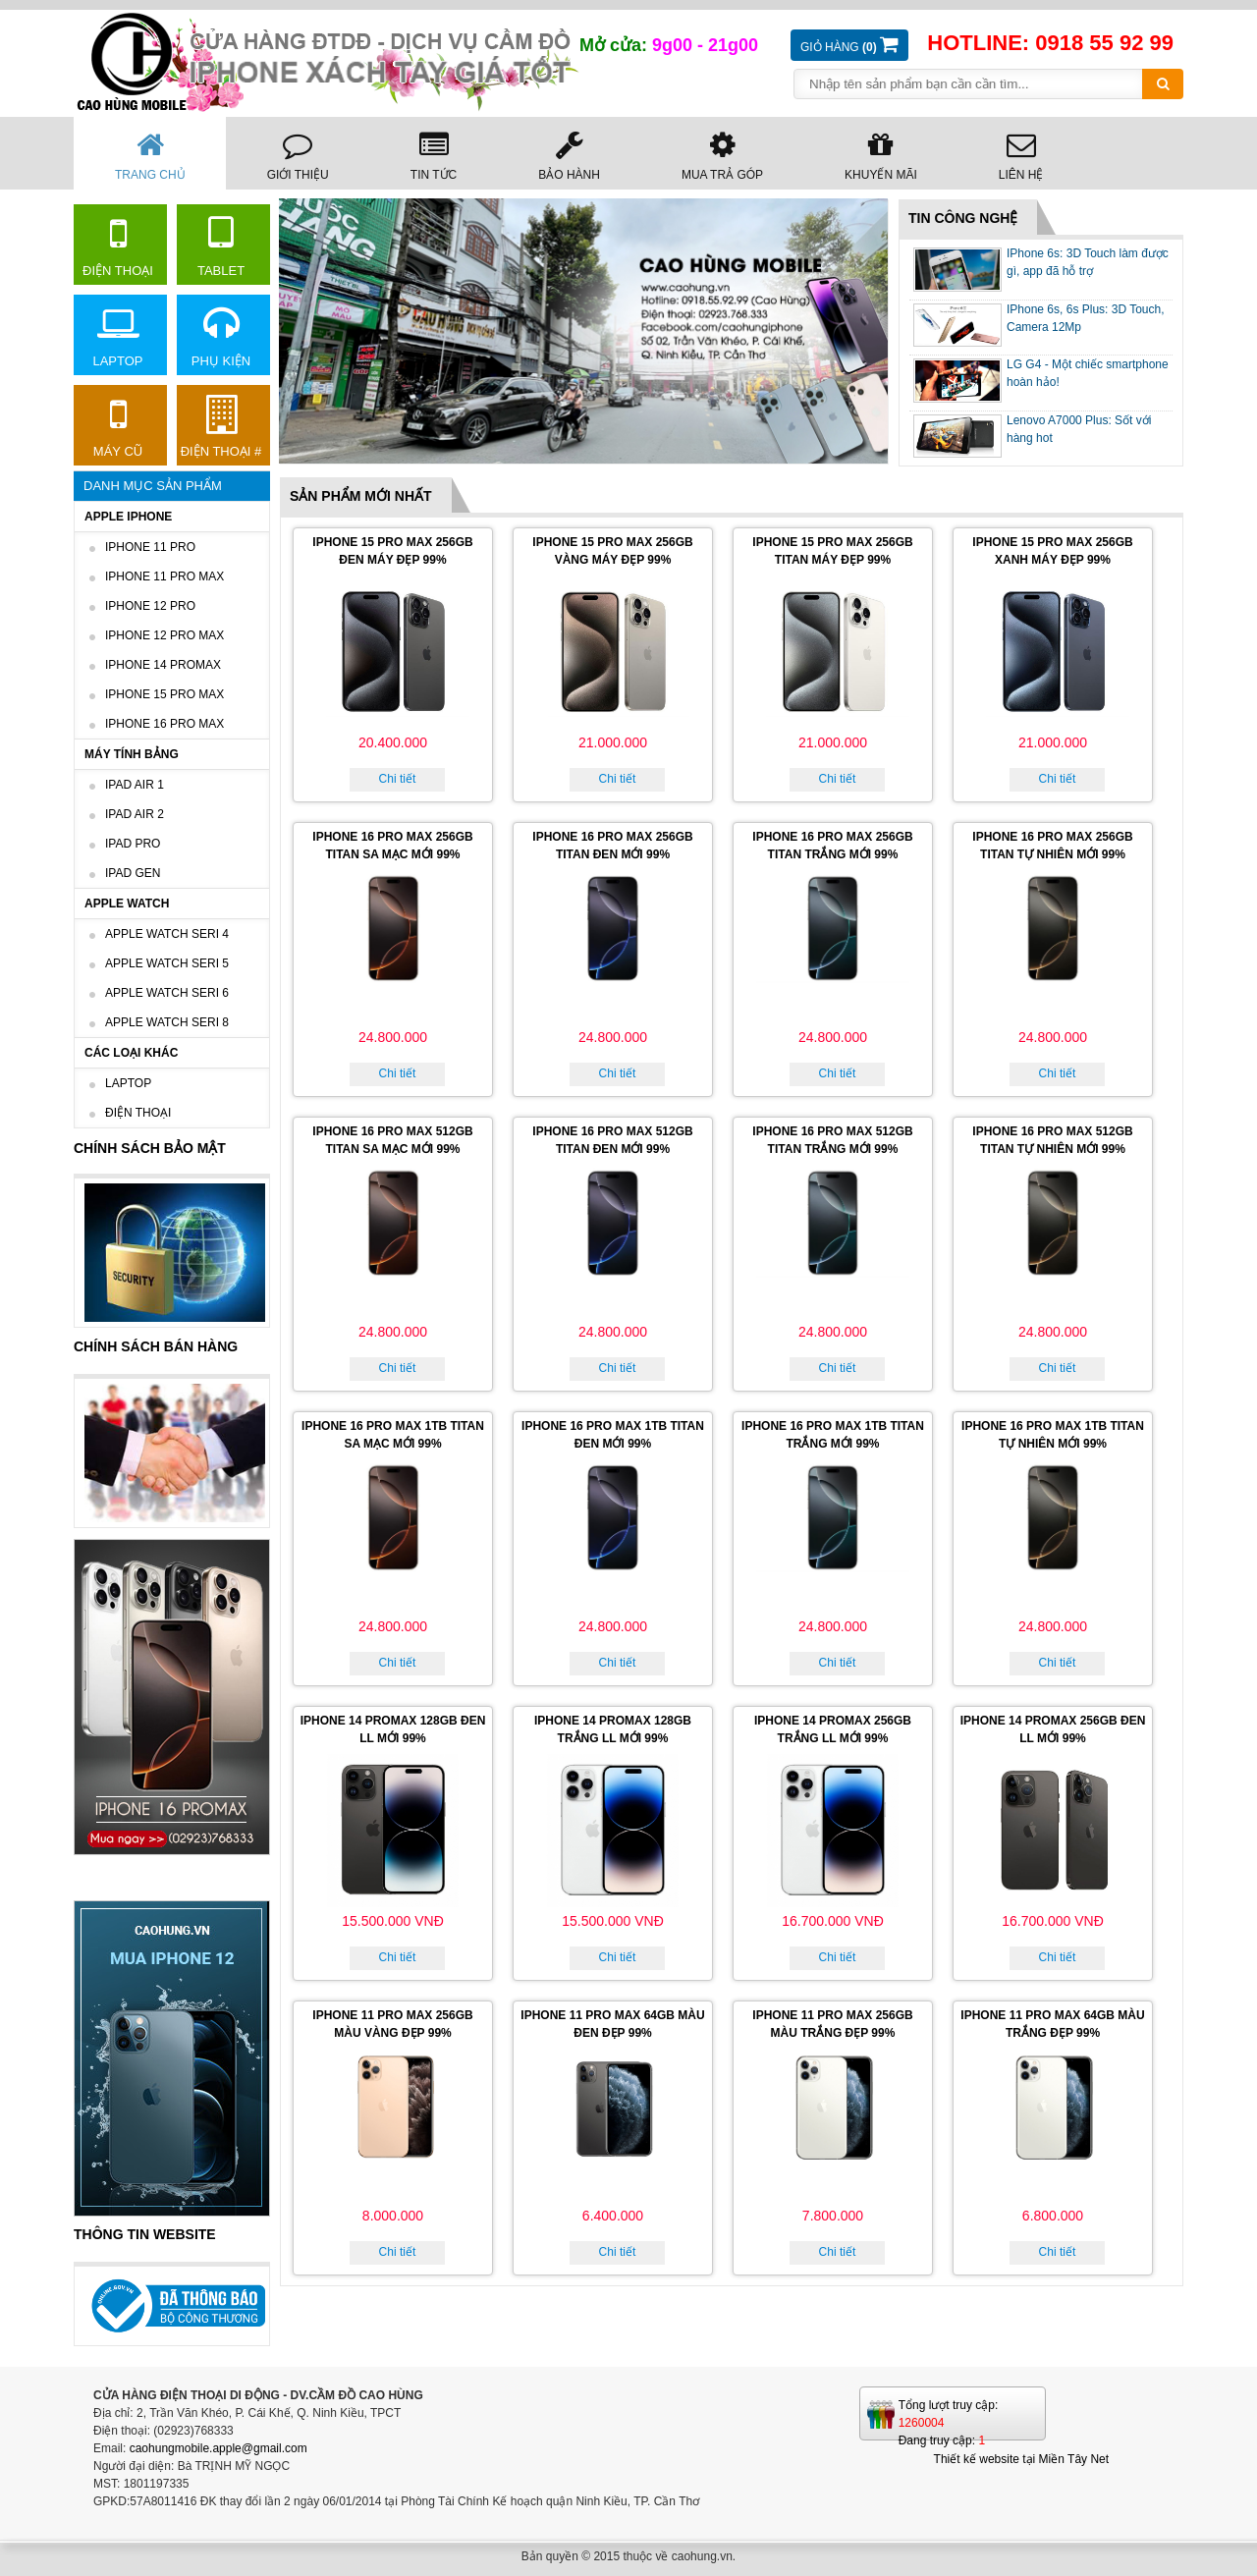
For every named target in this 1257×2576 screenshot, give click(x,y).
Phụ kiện (220, 336)
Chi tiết (397, 779)
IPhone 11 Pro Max (164, 576)
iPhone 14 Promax (163, 665)
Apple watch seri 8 (167, 1022)
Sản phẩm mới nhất (361, 496)
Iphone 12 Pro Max (164, 635)
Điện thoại (117, 246)
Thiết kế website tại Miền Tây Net (1022, 2459)
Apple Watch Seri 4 (167, 934)
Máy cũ (117, 427)
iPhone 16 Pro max (164, 724)
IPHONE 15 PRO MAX (164, 694)
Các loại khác (131, 1053)
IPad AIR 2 (134, 814)
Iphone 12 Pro (150, 606)
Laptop (117, 336)
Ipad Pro (132, 843)
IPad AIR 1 (134, 785)
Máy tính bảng (131, 754)
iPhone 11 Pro (150, 547)
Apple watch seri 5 (167, 963)
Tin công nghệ (962, 218)
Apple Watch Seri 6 (167, 993)
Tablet (221, 246)
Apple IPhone (128, 516)
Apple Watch (126, 903)
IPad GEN (132, 873)
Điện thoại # (221, 427)
